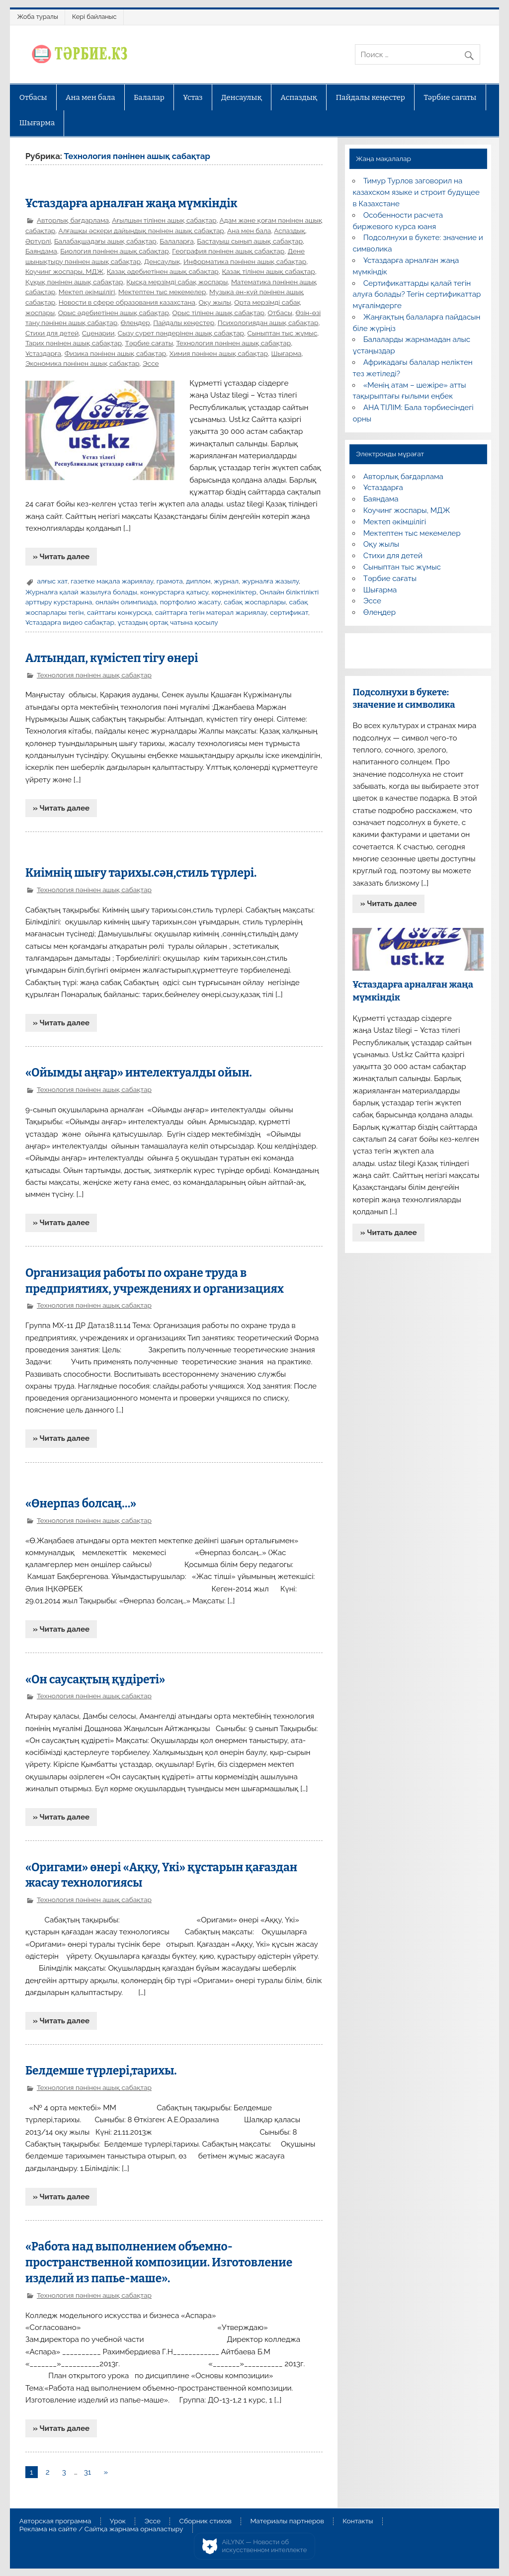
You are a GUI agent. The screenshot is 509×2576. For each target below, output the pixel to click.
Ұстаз (192, 97)
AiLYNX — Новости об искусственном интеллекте (264, 2546)
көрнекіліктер (233, 592)
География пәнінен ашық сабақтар (228, 251)
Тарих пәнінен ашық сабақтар (73, 343)
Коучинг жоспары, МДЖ (64, 271)
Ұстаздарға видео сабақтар (69, 622)
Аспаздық (298, 97)
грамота (170, 581)
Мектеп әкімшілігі (87, 292)
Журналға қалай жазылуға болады (81, 592)
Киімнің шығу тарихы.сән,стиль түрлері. (141, 873)
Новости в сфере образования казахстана (127, 302)
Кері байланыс (94, 16)
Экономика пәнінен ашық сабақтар (82, 363)
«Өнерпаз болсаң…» (80, 1503)
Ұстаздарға (43, 353)
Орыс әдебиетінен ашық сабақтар (113, 313)
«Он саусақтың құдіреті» (95, 1679)
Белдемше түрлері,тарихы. (101, 2070)
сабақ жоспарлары (255, 602)
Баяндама (41, 251)
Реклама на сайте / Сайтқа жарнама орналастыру (101, 2529)
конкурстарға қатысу (174, 592)
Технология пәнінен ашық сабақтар (233, 343)
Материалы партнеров (287, 2521)
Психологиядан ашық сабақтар (268, 323)
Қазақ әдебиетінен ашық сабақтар (163, 271)
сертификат (289, 612)
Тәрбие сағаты (450, 97)
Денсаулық (241, 97)
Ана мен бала (90, 97)
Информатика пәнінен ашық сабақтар (244, 261)
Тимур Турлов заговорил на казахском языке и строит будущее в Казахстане (415, 192)
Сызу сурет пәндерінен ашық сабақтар (181, 333)
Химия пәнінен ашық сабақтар (219, 353)
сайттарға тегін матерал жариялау (211, 612)
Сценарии (98, 333)
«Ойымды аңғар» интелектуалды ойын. (138, 1073)
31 (87, 2472)
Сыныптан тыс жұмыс (283, 333)
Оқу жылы (215, 302)
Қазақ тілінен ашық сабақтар (268, 271)
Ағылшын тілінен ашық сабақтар (164, 220)
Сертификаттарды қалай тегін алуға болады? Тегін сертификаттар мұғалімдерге (416, 295)
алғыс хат (52, 581)
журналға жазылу (270, 581)
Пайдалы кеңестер (370, 97)
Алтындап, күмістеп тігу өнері (111, 658)
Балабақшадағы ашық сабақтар (105, 241)
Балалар (149, 97)
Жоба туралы (37, 16)
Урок (118, 2521)
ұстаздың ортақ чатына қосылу (168, 622)
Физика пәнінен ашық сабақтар (116, 353)
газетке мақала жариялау (112, 581)
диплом (198, 581)
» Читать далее (61, 556)
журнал (226, 581)
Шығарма (37, 122)
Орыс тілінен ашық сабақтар (218, 313)
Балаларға (176, 241)
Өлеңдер (135, 323)
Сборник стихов (205, 2521)
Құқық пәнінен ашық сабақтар (74, 282)
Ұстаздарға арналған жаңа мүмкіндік (131, 203)
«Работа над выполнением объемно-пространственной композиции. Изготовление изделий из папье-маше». (158, 2262)
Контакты (357, 2521)
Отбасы (33, 97)
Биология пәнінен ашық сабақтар (114, 251)
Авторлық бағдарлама (73, 220)
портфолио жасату (190, 602)
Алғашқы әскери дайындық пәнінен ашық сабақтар (141, 231)
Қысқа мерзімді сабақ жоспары (177, 282)
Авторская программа (55, 2521)
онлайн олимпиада (126, 602)
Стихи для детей (52, 333)
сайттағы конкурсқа (119, 612)
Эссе (151, 363)
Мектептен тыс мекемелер (162, 292)
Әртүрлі (38, 241)
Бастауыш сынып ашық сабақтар (250, 241)
